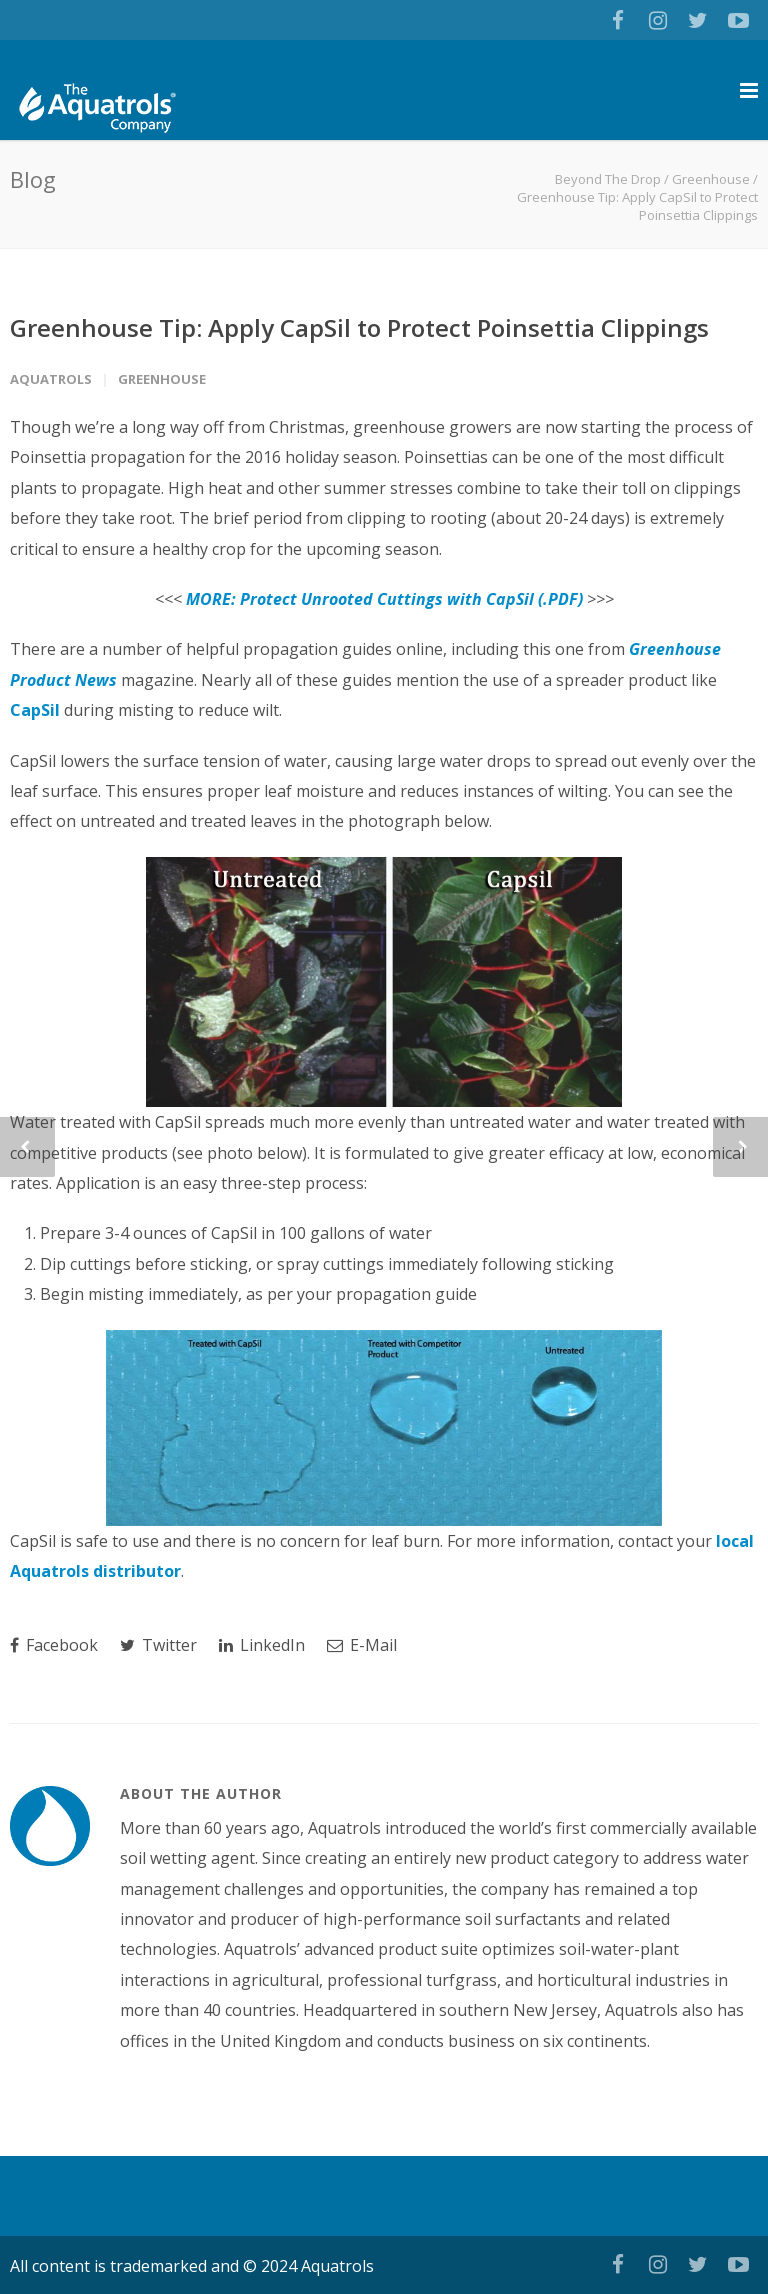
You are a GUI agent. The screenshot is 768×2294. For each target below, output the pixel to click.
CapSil (35, 710)
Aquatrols (51, 379)
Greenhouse (711, 179)
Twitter (158, 1645)
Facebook (54, 1645)
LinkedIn (262, 1645)
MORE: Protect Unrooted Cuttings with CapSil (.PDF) (384, 599)
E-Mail (362, 1645)
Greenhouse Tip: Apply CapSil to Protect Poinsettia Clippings (359, 327)
